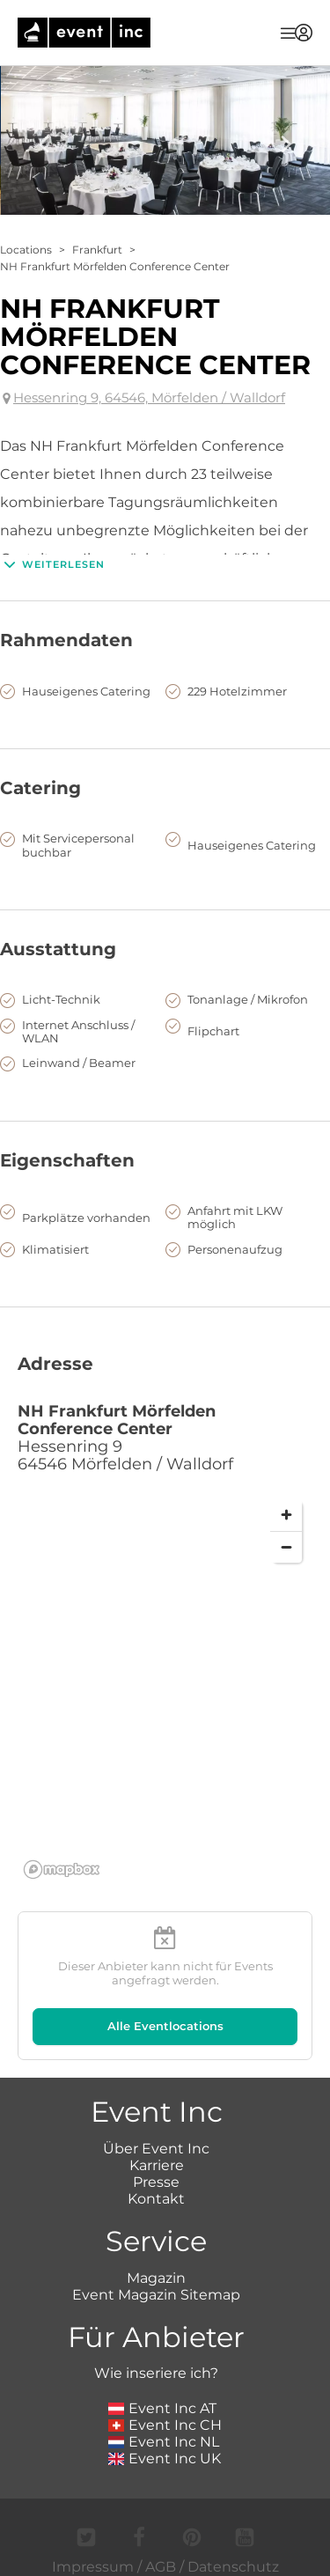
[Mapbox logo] (61, 1869)
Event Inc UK (165, 2458)
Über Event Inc (156, 2148)
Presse (156, 2182)
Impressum (93, 2566)
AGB (160, 2566)
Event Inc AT (162, 2408)
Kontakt (156, 2198)
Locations (26, 249)
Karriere (156, 2165)
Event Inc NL (164, 2441)
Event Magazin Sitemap (156, 2294)
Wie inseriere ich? (156, 2373)
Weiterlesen (52, 564)
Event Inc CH (165, 2425)
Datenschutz (233, 2566)
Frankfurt (97, 249)
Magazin (156, 2278)
